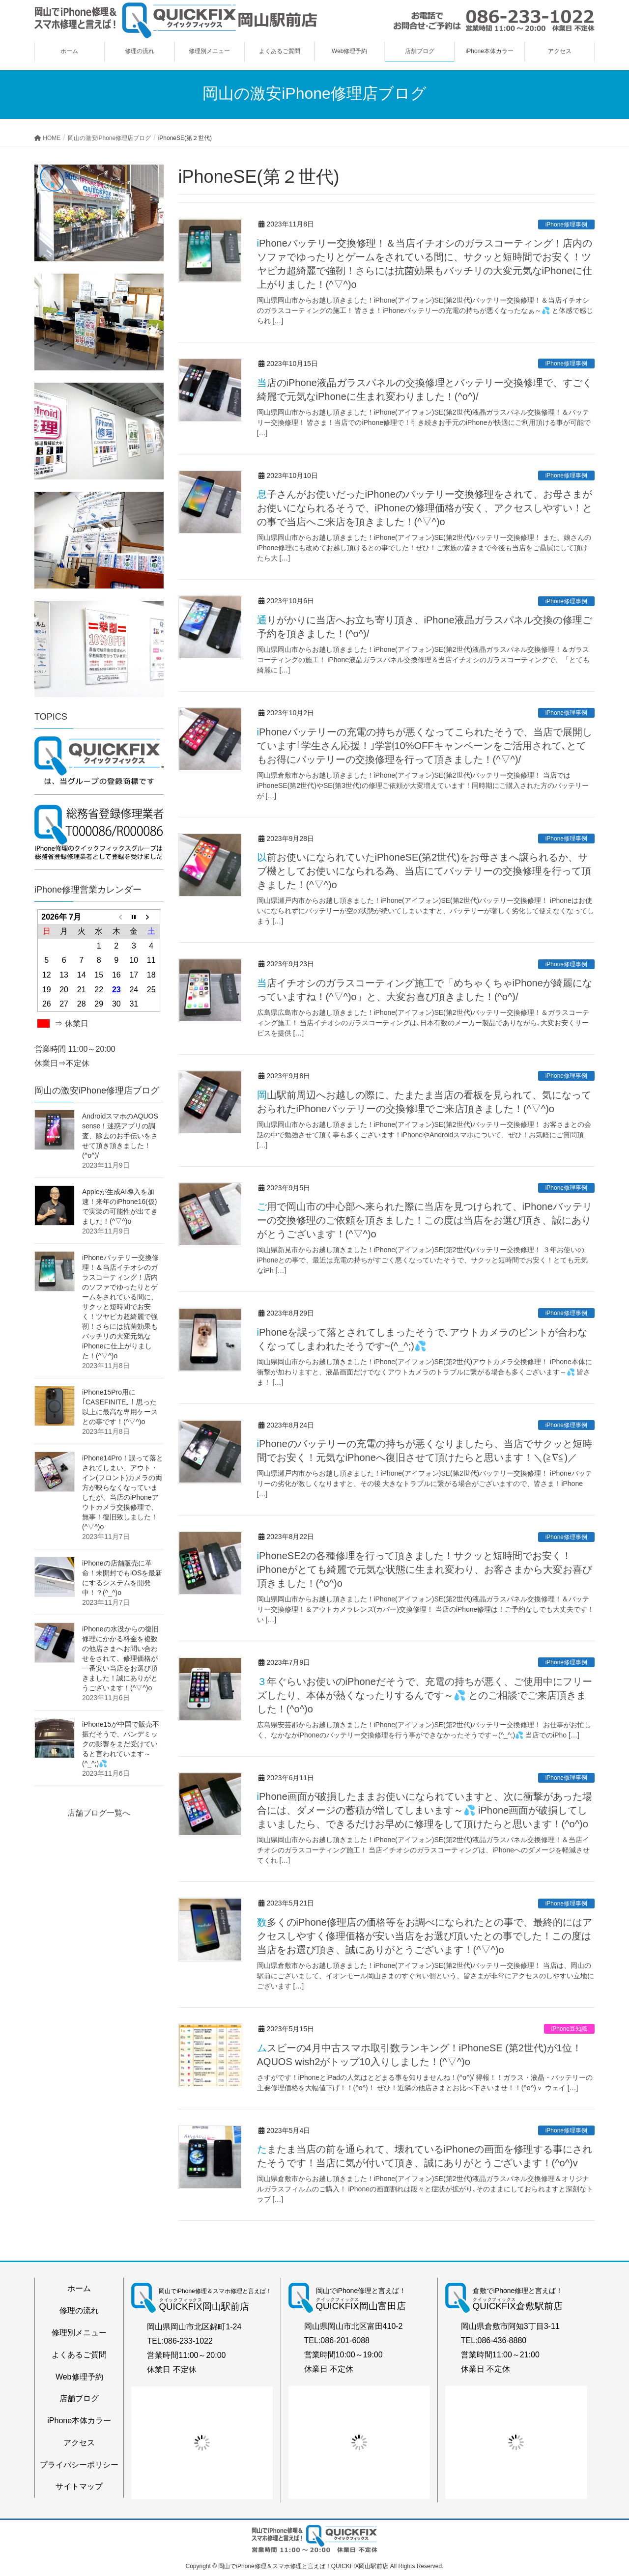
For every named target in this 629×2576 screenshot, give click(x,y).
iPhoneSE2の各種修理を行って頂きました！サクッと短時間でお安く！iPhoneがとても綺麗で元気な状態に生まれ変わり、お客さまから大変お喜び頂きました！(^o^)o (424, 1569)
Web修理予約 (79, 2377)
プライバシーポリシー (79, 2465)
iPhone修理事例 (566, 224)
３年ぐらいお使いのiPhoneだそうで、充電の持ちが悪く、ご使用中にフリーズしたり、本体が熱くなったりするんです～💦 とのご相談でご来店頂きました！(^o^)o (424, 1695)
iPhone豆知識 (569, 2028)
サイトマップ (79, 2486)
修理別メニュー (79, 2332)
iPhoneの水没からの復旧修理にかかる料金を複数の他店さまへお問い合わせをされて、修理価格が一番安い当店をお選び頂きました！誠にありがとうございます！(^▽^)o (120, 1658)
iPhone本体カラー (79, 2420)
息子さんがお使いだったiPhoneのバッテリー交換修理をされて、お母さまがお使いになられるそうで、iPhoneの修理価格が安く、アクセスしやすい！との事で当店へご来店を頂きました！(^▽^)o (424, 508)
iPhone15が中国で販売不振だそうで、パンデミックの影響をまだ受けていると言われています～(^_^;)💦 (120, 1743)
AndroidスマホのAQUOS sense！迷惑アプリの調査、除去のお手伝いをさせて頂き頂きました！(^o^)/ (120, 1135)
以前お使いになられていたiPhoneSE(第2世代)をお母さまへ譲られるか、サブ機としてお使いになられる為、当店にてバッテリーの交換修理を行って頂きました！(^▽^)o (424, 871)
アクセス (79, 2442)
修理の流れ (79, 2310)
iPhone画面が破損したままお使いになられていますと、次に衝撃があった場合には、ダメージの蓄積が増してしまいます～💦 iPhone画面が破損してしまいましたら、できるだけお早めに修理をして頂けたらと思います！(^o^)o (424, 1810)
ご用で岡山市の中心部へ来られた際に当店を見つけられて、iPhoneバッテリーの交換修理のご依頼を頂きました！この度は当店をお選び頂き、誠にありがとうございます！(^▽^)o (424, 1220)
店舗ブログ (79, 2398)
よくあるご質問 (79, 2355)
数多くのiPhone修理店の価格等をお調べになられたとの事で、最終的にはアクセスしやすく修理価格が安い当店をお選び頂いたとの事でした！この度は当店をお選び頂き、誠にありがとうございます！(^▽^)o (424, 1936)
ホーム (79, 2288)
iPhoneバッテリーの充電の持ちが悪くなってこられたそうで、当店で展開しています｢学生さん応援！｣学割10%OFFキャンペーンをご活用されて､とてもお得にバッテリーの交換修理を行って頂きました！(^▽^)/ (424, 746)
